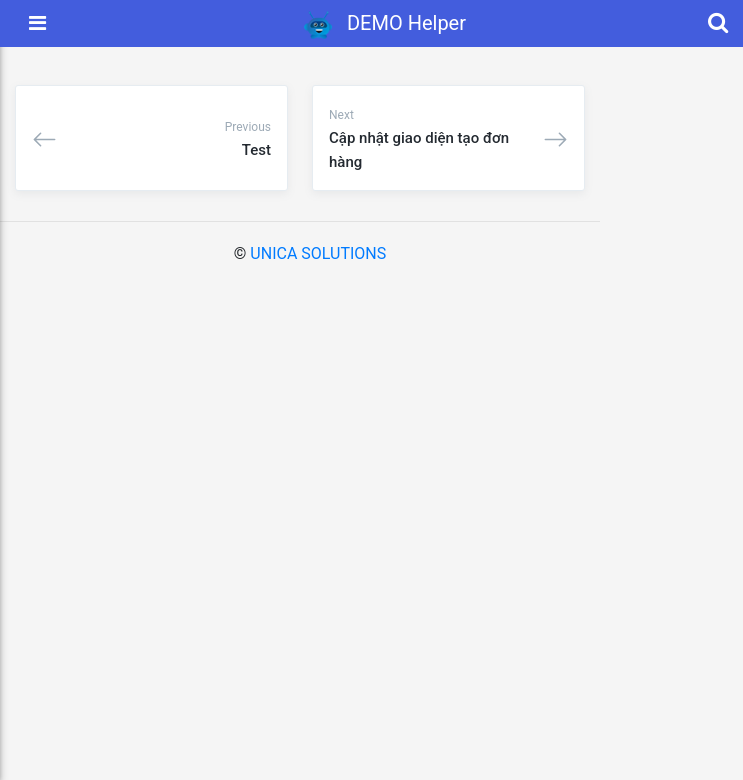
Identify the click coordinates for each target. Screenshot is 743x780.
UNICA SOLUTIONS (318, 253)
